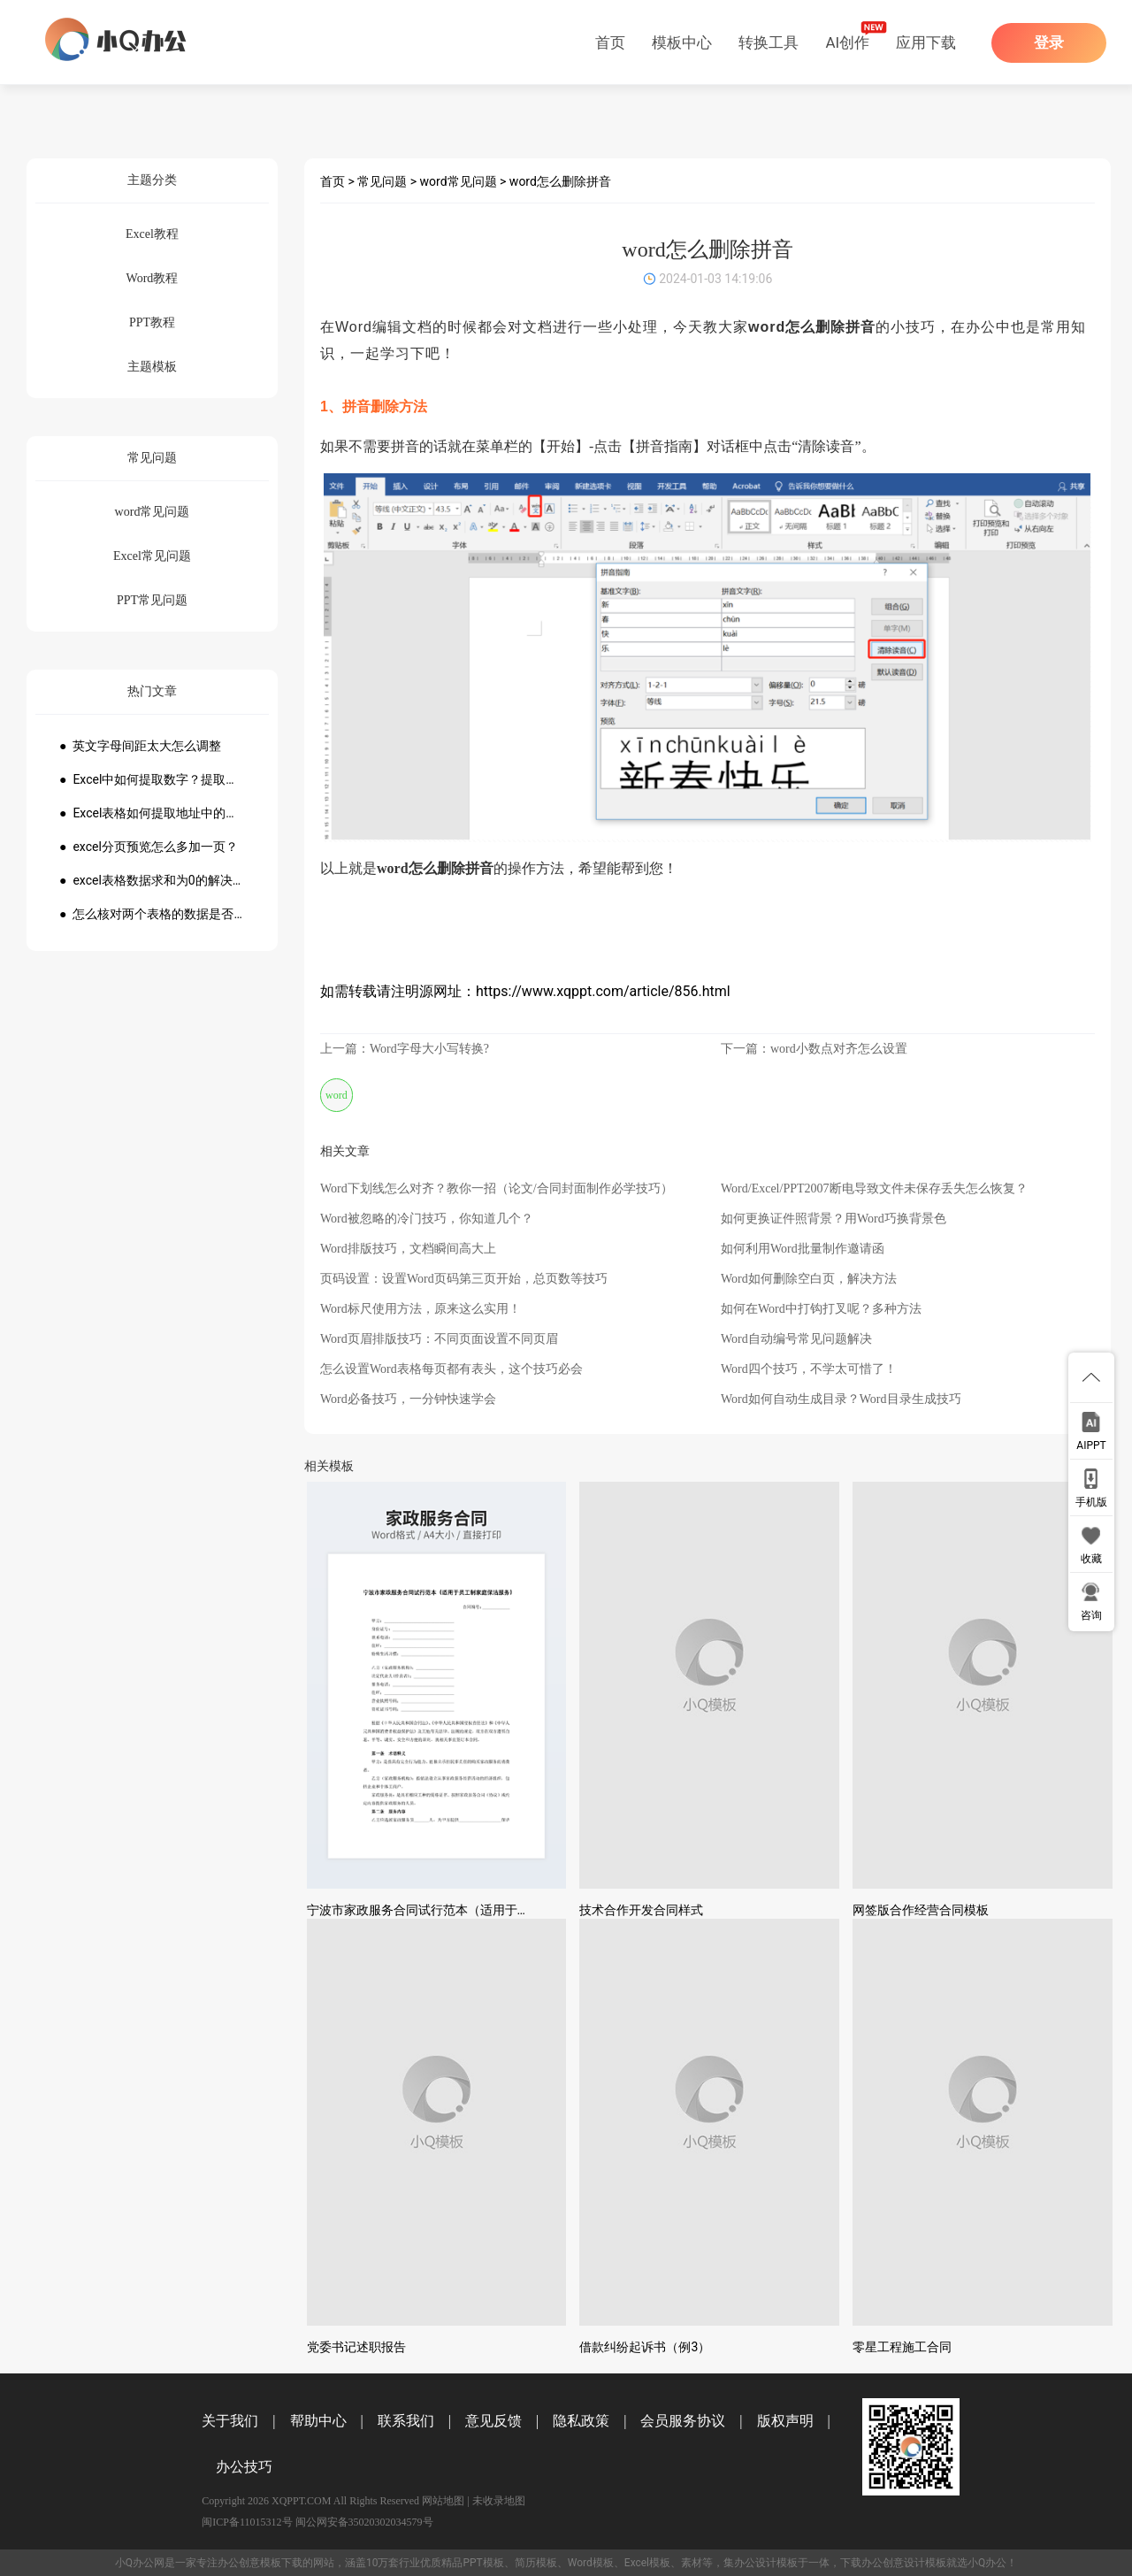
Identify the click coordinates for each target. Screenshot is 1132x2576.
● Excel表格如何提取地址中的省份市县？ (152, 813)
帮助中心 (318, 2420)
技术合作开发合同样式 (641, 1910)
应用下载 (926, 42)
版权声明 (785, 2420)
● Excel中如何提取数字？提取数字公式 (152, 779)
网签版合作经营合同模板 (921, 1910)
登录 (1049, 42)
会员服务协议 (682, 2420)
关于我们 (230, 2420)
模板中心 (682, 42)
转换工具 (768, 42)
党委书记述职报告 (356, 2347)
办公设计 (755, 2563)
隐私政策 (581, 2420)
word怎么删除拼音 (560, 181)
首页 (610, 42)
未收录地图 (498, 2501)
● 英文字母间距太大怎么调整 (140, 746)
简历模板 (536, 2563)
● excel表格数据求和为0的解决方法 (152, 880)
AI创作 (847, 42)
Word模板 (591, 2563)
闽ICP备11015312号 (247, 2522)
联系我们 (406, 2420)
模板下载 (281, 2563)
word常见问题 (458, 181)
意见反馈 (493, 2420)
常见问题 (382, 181)
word (336, 1095)
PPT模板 (483, 2563)
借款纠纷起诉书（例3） (644, 2347)
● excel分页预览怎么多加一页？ (148, 847)
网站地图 (443, 2501)
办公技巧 (244, 2466)
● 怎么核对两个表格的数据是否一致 (152, 914)
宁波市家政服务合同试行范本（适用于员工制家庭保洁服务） (474, 1910)
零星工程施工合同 (902, 2347)
